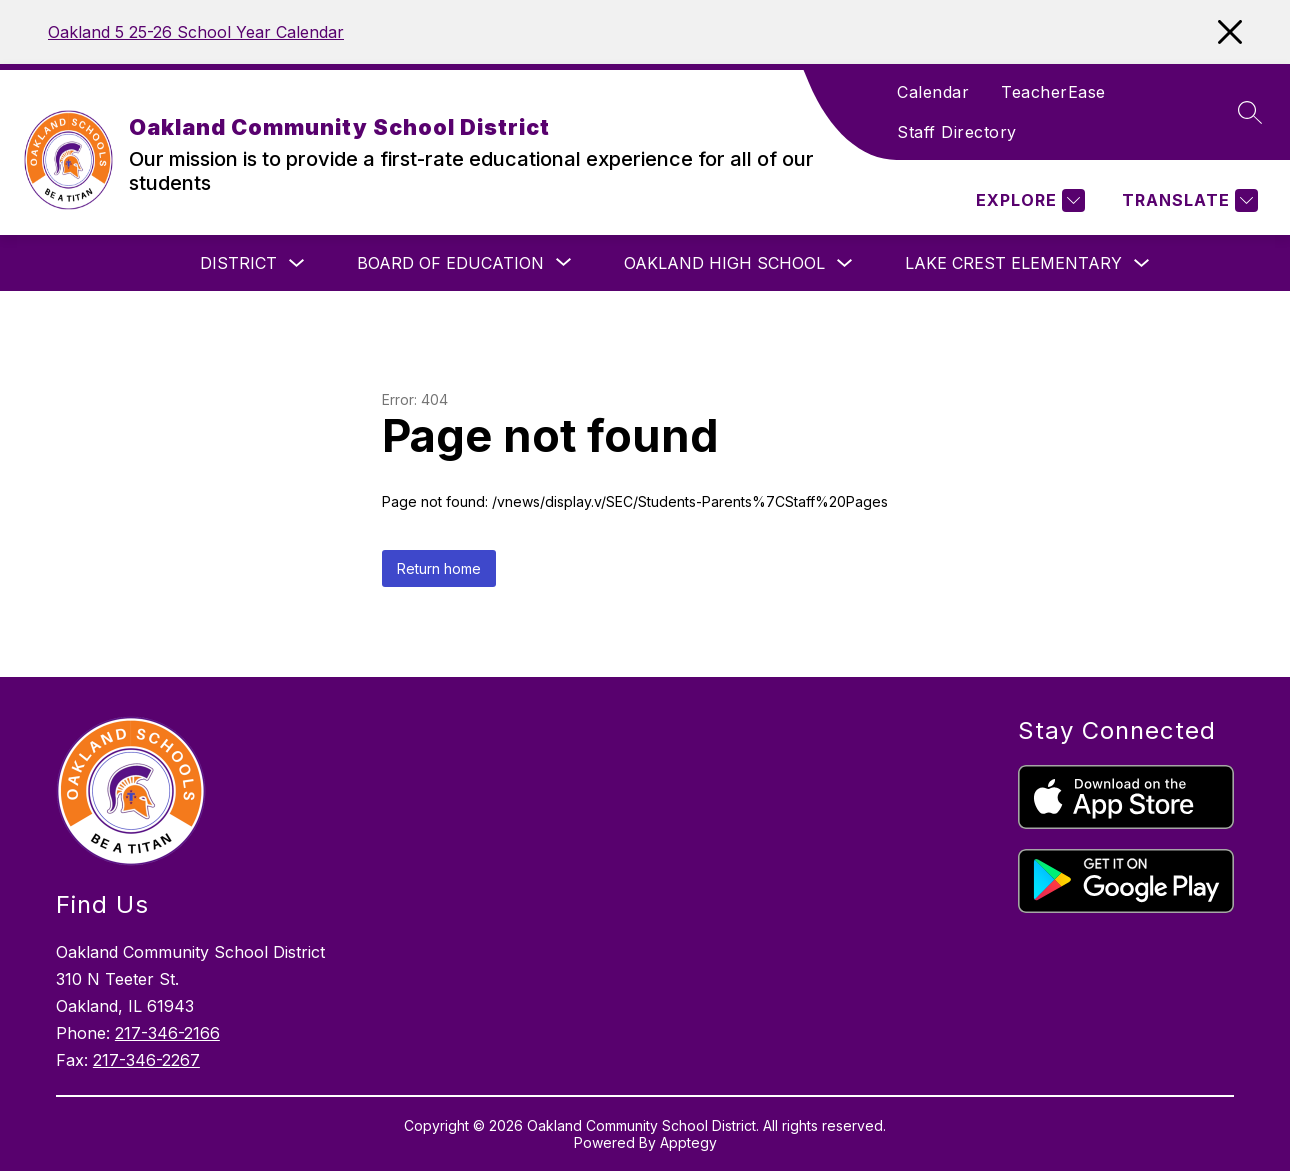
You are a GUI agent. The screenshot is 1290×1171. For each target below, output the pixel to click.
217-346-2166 (167, 1033)
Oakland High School (724, 263)
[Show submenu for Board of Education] (450, 263)
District (238, 263)
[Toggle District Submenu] (297, 263)
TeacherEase (1053, 92)
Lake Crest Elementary (1013, 263)
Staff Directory (957, 132)
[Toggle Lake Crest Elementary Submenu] (1142, 263)
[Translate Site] (1187, 200)
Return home (439, 568)
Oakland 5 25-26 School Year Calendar (196, 32)
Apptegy (688, 1142)
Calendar (933, 92)
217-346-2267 (146, 1060)
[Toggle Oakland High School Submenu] (845, 263)
